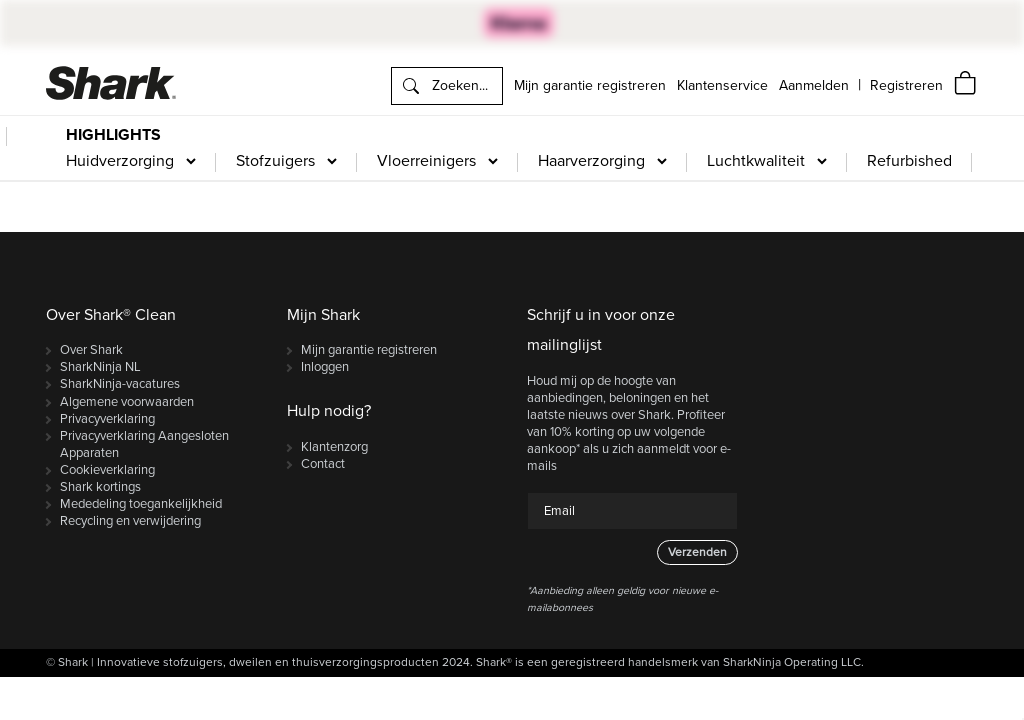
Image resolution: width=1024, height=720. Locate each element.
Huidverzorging (120, 161)
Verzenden (697, 552)
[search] (447, 86)
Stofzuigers (275, 161)
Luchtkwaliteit (756, 161)
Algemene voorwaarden (127, 402)
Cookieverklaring (107, 470)
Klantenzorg (334, 447)
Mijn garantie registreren (590, 85)
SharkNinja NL (100, 367)
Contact (323, 464)
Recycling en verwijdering (130, 521)
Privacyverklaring (107, 419)
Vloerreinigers (426, 161)
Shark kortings (100, 487)
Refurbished (909, 161)
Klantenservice (722, 85)
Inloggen (325, 367)
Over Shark (91, 350)
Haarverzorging (591, 161)
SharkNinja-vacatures (120, 384)
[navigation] (906, 85)
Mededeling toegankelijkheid (141, 504)
